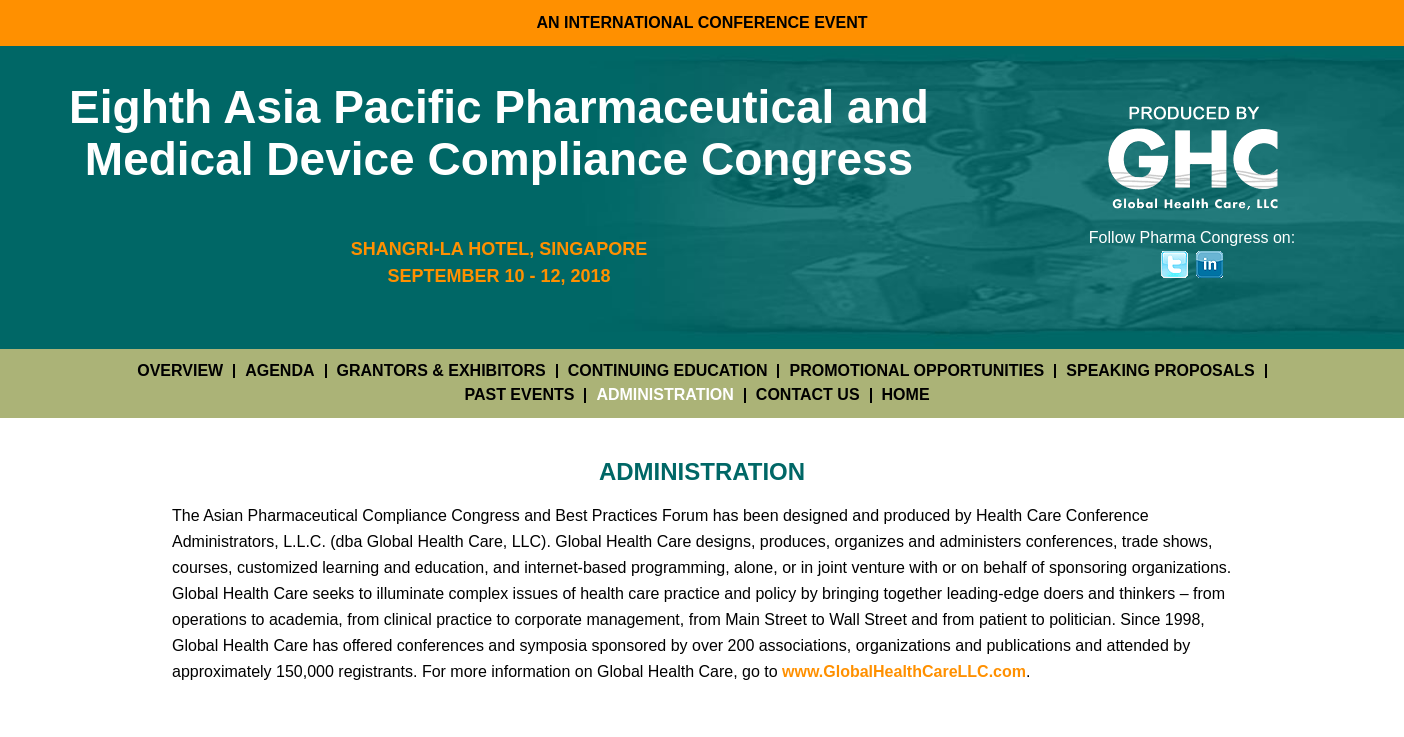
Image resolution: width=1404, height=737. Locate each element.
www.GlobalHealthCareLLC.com (904, 671)
